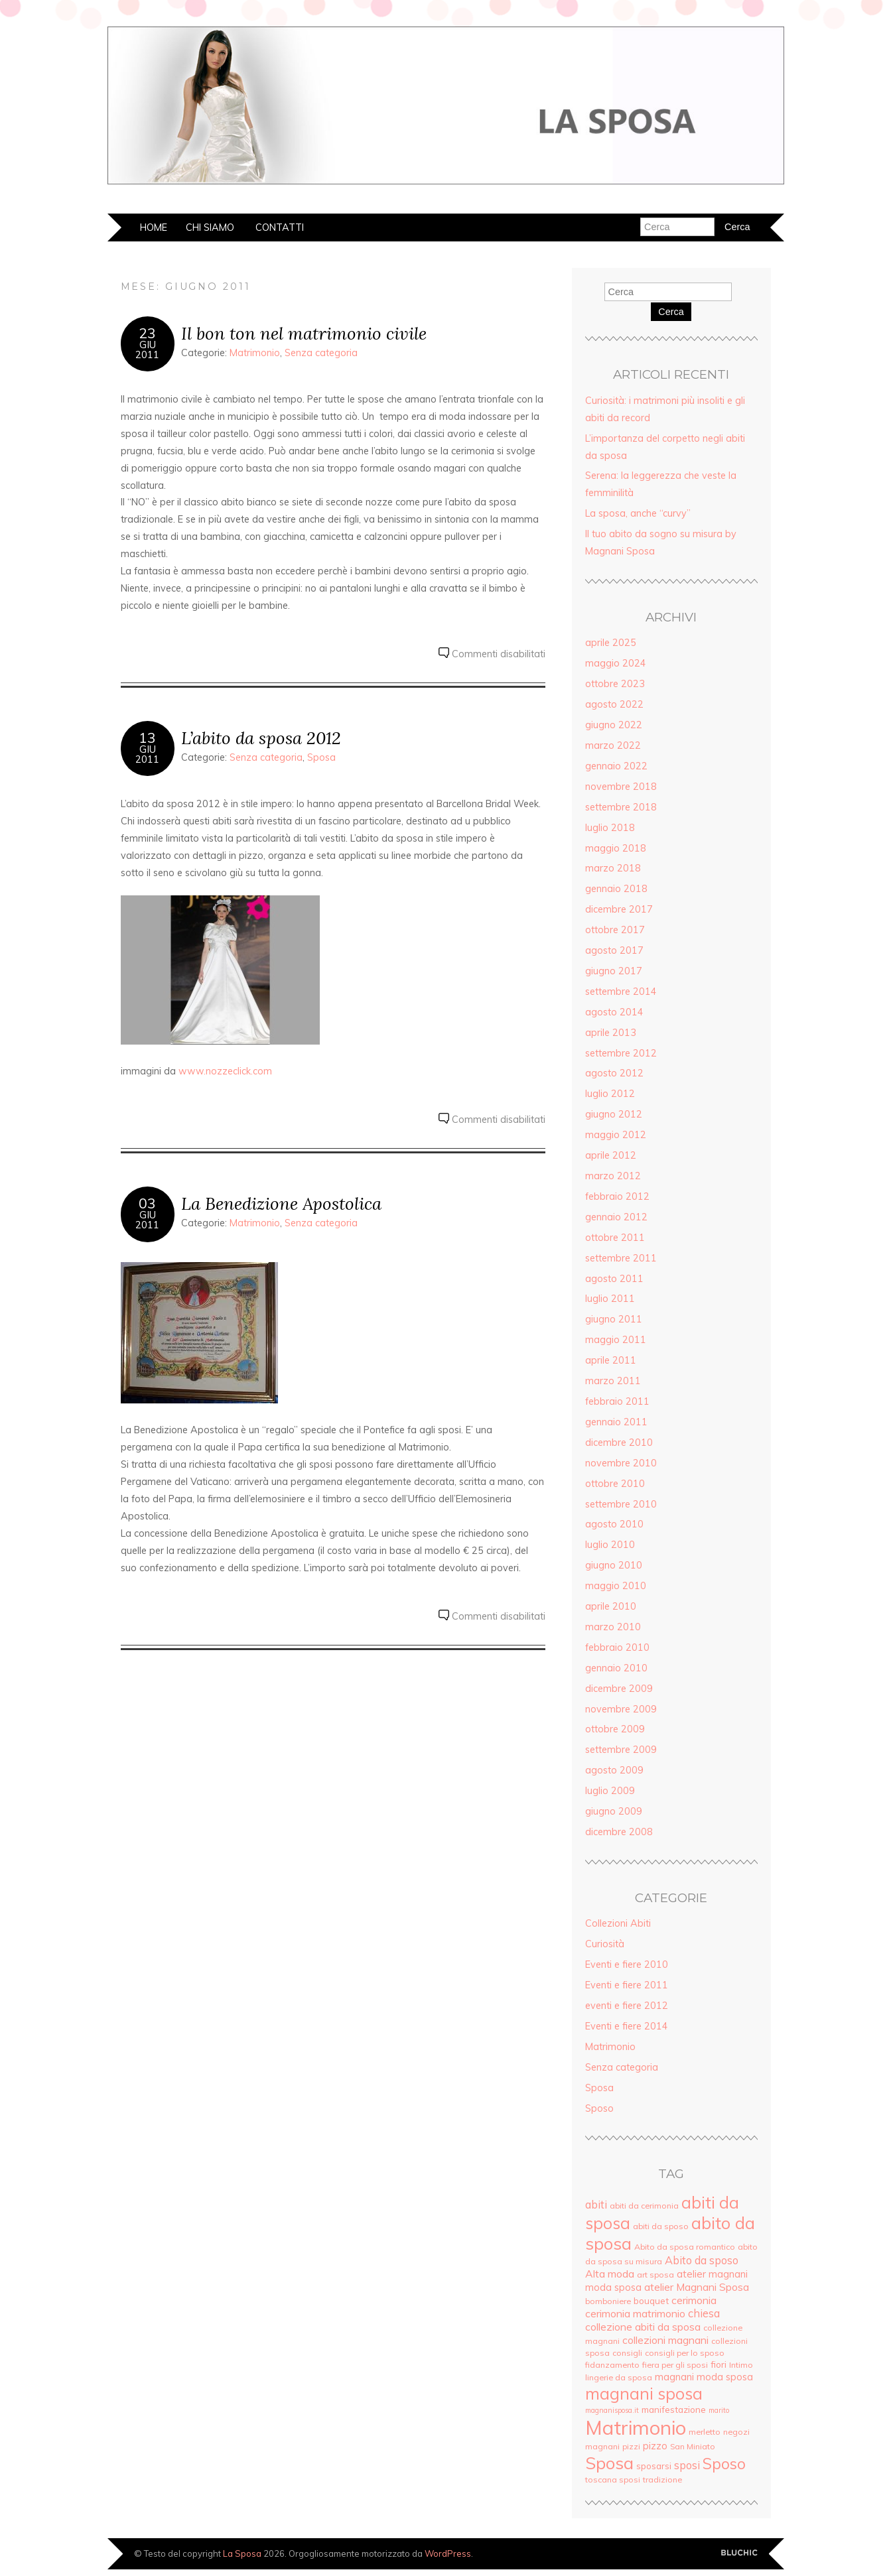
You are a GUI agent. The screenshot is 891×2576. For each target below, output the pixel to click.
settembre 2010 (621, 1504)
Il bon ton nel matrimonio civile (304, 333)
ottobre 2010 (615, 1484)
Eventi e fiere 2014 (626, 2026)
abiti (596, 2204)
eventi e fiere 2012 (626, 2006)
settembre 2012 (621, 1053)
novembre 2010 (621, 1463)
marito (719, 2410)
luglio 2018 (610, 828)
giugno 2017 (613, 971)
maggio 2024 (615, 663)
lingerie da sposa (618, 2377)
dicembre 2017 (619, 909)
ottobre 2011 (615, 1238)
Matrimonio (255, 353)
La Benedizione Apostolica (281, 1203)
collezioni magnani (665, 2340)
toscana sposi (612, 2479)
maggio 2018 (615, 848)
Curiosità (604, 1944)
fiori (718, 2364)
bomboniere (608, 2301)
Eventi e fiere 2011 (626, 1985)
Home (153, 227)
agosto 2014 (614, 1012)
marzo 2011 (613, 1381)
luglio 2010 (610, 1545)
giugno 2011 (613, 1319)
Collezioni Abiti (618, 1923)
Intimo (741, 2365)
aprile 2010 (610, 1606)
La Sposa (242, 2553)
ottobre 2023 (615, 684)
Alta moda (609, 2273)
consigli (627, 2353)
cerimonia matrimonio (635, 2313)
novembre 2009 (621, 1709)
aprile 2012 (610, 1155)
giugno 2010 (613, 1565)
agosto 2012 (614, 1073)
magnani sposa (644, 2393)
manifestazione (674, 2409)
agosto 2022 (614, 704)
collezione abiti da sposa (643, 2326)
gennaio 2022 (616, 766)
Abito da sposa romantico (684, 2247)
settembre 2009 (621, 1750)
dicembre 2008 (619, 1832)
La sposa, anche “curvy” (638, 513)
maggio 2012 (615, 1135)
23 (147, 333)
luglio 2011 (610, 1299)
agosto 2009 (614, 1770)
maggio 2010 (615, 1586)
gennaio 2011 (616, 1422)
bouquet (651, 2300)
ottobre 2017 (615, 930)
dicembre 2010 (619, 1443)
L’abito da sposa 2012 (261, 738)
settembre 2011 (621, 1258)
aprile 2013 (610, 1033)
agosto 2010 (614, 1524)
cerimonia (694, 2300)
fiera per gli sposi (675, 2365)
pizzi (631, 2446)
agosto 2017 (614, 950)
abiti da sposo (661, 2226)
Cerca (670, 311)
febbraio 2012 (617, 1196)
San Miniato (692, 2446)
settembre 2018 (621, 807)
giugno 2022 (613, 725)
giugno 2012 (613, 1114)
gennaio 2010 (616, 1668)
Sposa (321, 757)
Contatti (279, 227)
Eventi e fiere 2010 (626, 1964)
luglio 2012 (610, 1094)
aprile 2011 (610, 1360)
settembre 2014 (621, 992)
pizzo (655, 2445)
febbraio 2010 (617, 1647)
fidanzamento (612, 2365)
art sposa (655, 2275)
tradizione (662, 2479)
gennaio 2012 (616, 1217)
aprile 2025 (610, 643)
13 (147, 737)
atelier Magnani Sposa (696, 2286)
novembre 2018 (621, 787)
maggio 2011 (615, 1340)
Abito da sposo (701, 2260)
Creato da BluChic (739, 2553)
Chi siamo (210, 227)
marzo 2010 (613, 1627)
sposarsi (653, 2465)
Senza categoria (321, 353)
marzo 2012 (613, 1176)
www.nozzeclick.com (225, 1071)
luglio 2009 (610, 1791)
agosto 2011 (614, 1279)
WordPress (448, 2553)
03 (147, 1203)
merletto (704, 2432)
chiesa (704, 2313)
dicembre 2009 (619, 1689)
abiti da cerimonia (644, 2206)
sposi (687, 2465)
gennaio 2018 (616, 889)
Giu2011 (147, 349)
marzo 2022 (613, 745)
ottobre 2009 (615, 1729)
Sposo (599, 2108)
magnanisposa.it (612, 2410)
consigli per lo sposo (684, 2353)
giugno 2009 (613, 1811)
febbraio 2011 (617, 1401)
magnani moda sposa (704, 2376)
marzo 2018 (613, 868)
